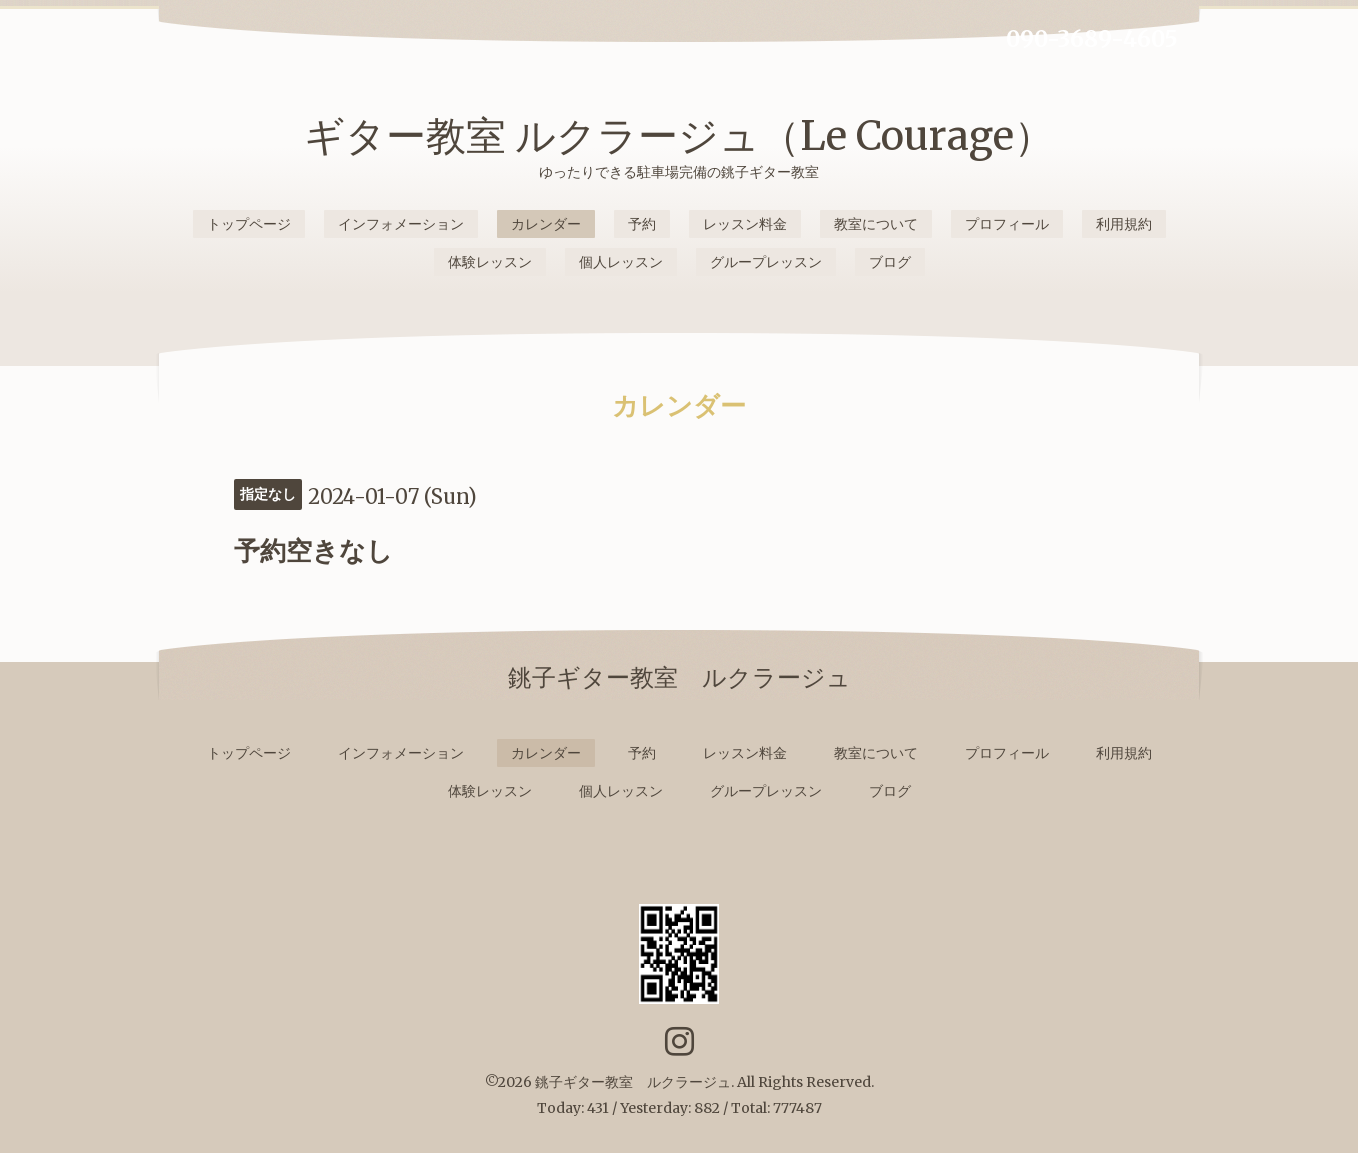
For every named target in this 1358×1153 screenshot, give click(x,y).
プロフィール (1007, 224)
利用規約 (1124, 224)
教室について (876, 224)
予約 (642, 224)
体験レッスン (490, 262)
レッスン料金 (745, 224)
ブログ (890, 262)
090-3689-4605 (1092, 39)
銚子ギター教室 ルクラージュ (633, 1082)
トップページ (249, 224)
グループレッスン (766, 262)
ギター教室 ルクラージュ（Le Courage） (679, 136)
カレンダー (546, 224)
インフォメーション (401, 224)
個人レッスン (621, 262)
